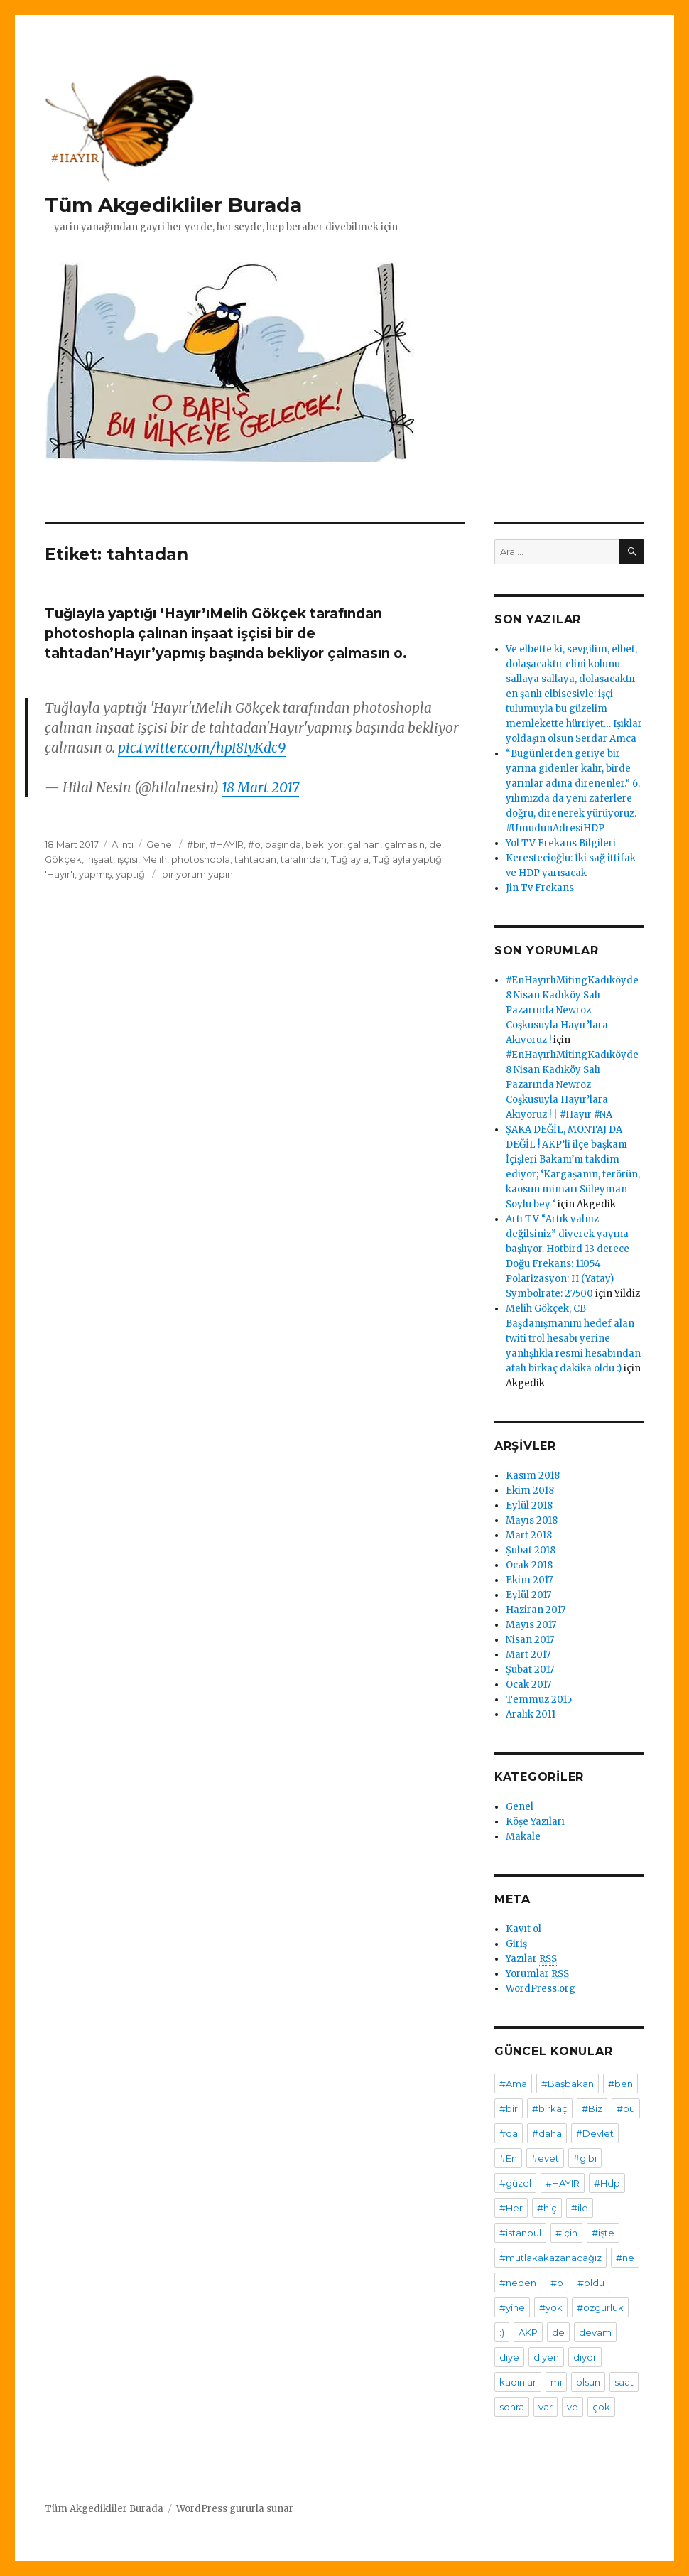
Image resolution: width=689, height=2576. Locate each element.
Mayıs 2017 (531, 1625)
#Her (511, 2208)
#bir (196, 844)
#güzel (515, 2183)
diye (509, 2357)
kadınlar (517, 2382)
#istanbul (520, 2232)
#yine (512, 2307)
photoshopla (200, 859)
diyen (546, 2357)
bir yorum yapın (196, 874)
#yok (551, 2307)
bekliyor (324, 844)
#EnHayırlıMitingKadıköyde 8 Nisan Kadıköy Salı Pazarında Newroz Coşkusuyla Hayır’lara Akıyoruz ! (572, 1010)
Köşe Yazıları (535, 1822)
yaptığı (131, 874)
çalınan (363, 844)
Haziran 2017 (535, 1610)
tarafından (304, 859)
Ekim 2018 (530, 1490)
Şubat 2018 (530, 1550)
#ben (620, 2083)
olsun (588, 2382)
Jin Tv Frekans (540, 888)
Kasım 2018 (533, 1476)
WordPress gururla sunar (234, 2509)
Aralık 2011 (530, 1714)
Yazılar (531, 1959)
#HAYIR (227, 844)
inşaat (99, 859)
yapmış (95, 874)
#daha (547, 2133)
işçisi (127, 859)
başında (283, 844)
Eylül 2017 (528, 1595)
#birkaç (550, 2108)
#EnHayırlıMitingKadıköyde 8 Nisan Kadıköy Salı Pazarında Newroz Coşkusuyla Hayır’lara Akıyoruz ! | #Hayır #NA (572, 1085)
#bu (626, 2108)
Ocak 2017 (528, 1684)
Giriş (516, 1944)
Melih (154, 859)
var (545, 2407)
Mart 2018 (529, 1535)
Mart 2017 (528, 1655)
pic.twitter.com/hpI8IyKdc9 (202, 747)
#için (566, 2232)
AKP (528, 2332)
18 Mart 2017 (260, 787)
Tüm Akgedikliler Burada (173, 205)
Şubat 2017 (530, 1670)
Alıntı (123, 844)
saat (624, 2382)
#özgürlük (600, 2307)
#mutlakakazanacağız (550, 2257)
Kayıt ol (523, 1929)
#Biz (592, 2108)
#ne (625, 2257)
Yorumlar (537, 1974)
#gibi (585, 2158)
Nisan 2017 (530, 1640)
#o (254, 844)
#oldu (590, 2282)
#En (508, 2158)
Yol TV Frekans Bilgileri (561, 843)
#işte (603, 2232)
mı (556, 2382)
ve (572, 2407)
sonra (511, 2407)
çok (601, 2407)
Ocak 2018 (529, 1565)
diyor (585, 2357)
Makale (523, 1837)
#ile (579, 2208)
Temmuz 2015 (539, 1699)
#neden (517, 2282)
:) (501, 2332)
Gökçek (63, 859)
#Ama (513, 2083)
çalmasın (404, 844)
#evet (545, 2158)
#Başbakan (567, 2083)
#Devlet (595, 2133)
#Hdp (607, 2183)
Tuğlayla (350, 859)
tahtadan (255, 859)
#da (508, 2133)
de (435, 844)
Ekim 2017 (529, 1580)
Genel (160, 844)
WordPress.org (540, 1989)
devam (595, 2332)
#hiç (547, 2208)
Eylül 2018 (529, 1505)
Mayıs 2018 (532, 1520)
